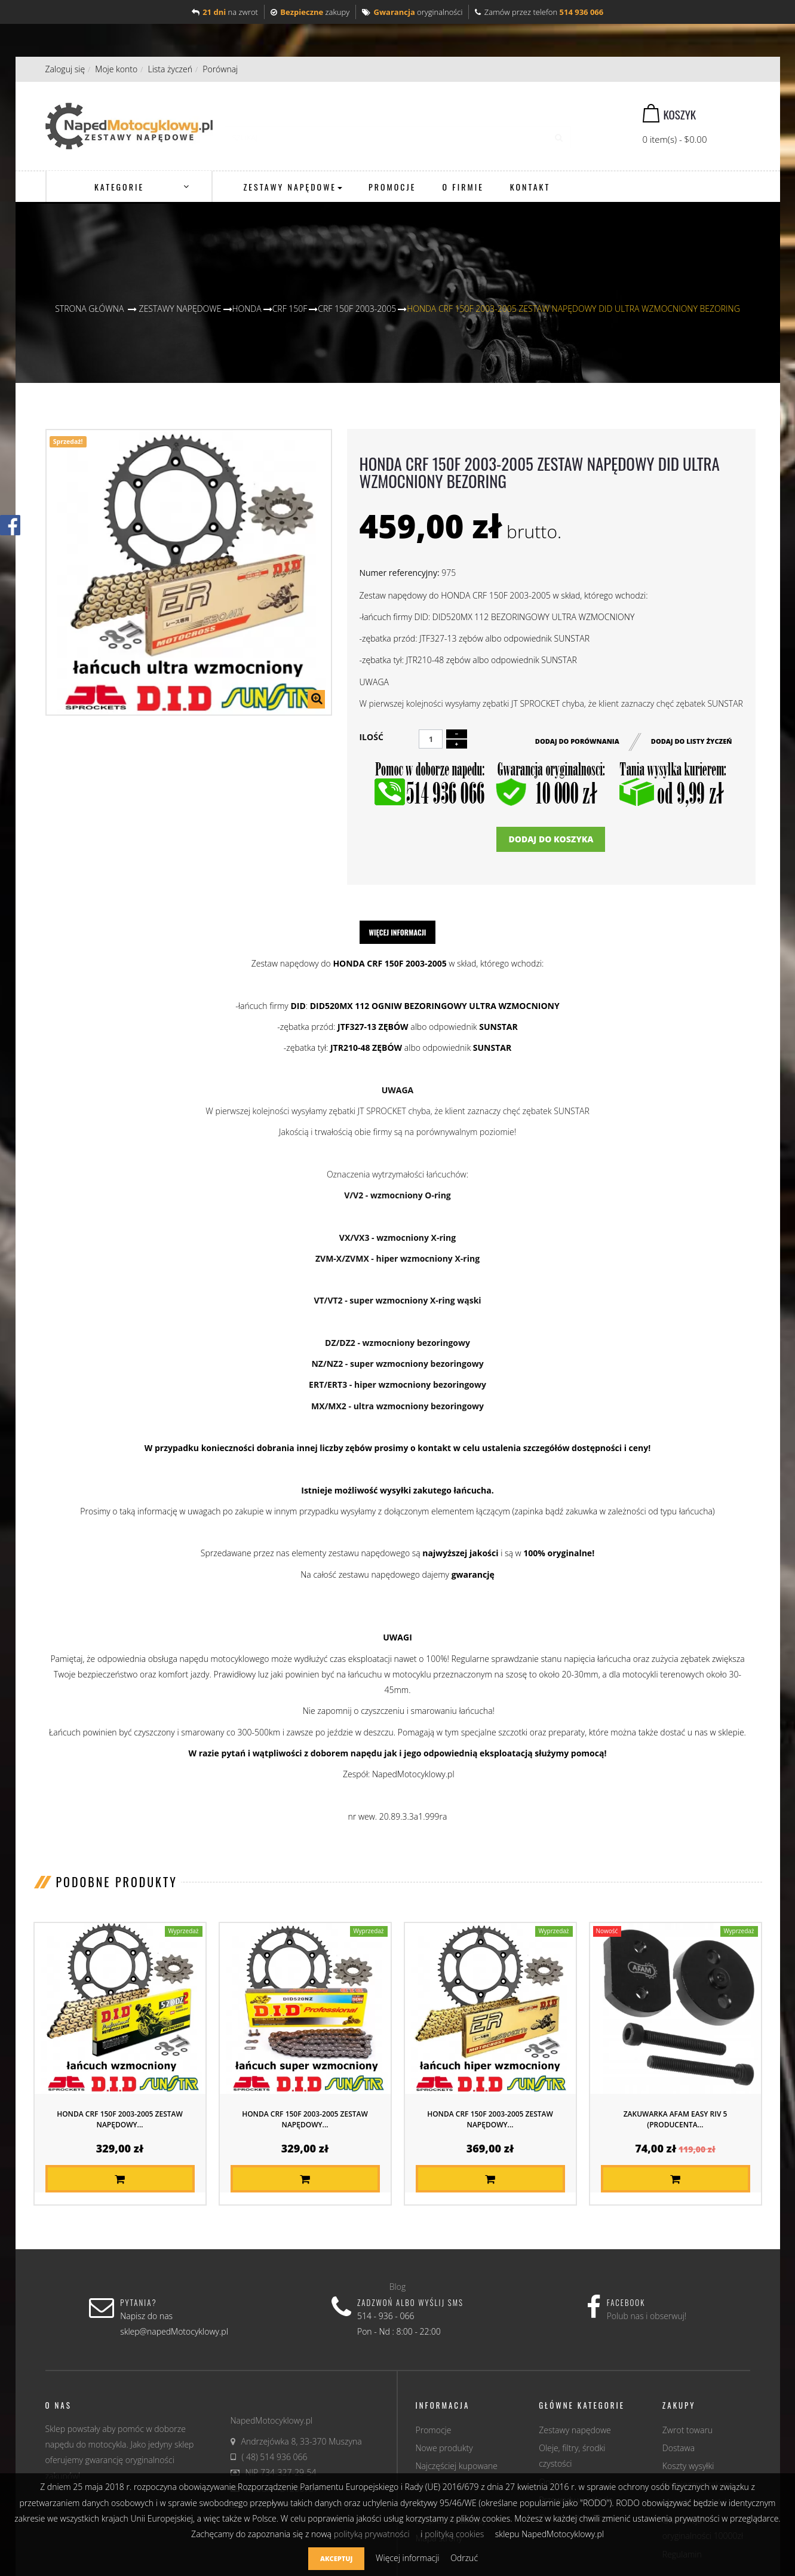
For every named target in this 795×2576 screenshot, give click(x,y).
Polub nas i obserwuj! (647, 2316)
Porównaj (220, 69)
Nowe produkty (444, 2448)
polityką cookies (454, 2534)
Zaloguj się (65, 69)
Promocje (434, 2430)
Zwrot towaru (687, 2430)
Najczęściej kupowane (457, 2465)
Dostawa (678, 2448)
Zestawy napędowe (575, 2430)
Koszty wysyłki (688, 2465)
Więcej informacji (397, 932)
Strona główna (89, 308)
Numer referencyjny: (399, 572)
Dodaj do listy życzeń (691, 740)
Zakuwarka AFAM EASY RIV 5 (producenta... (676, 2119)
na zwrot (225, 12)
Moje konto (116, 69)
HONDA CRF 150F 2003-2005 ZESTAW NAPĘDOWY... (120, 2119)
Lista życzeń (170, 69)
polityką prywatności (372, 2534)
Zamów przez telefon (539, 12)
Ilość (371, 737)
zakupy (310, 12)
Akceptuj (336, 2558)
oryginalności (412, 12)
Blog (397, 2286)
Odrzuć (464, 2557)
